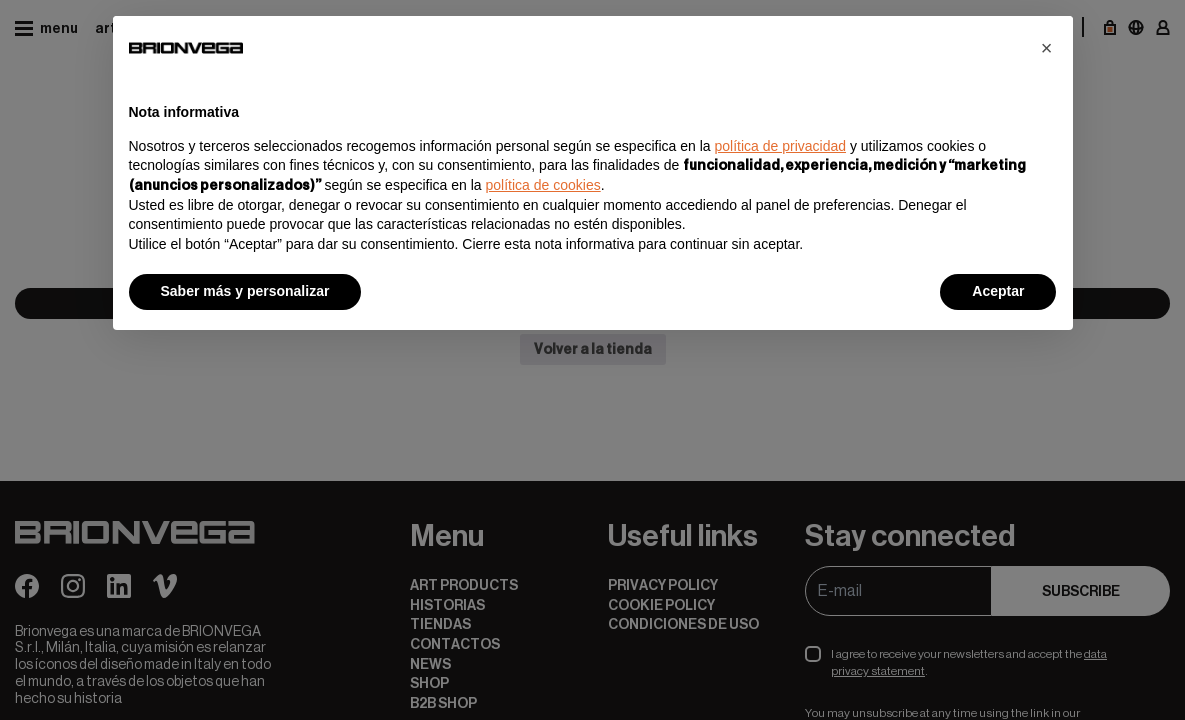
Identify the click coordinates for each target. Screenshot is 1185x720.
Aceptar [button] (998, 291)
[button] (1047, 48)
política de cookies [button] (543, 185)
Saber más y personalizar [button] (245, 291)
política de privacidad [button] (780, 146)
